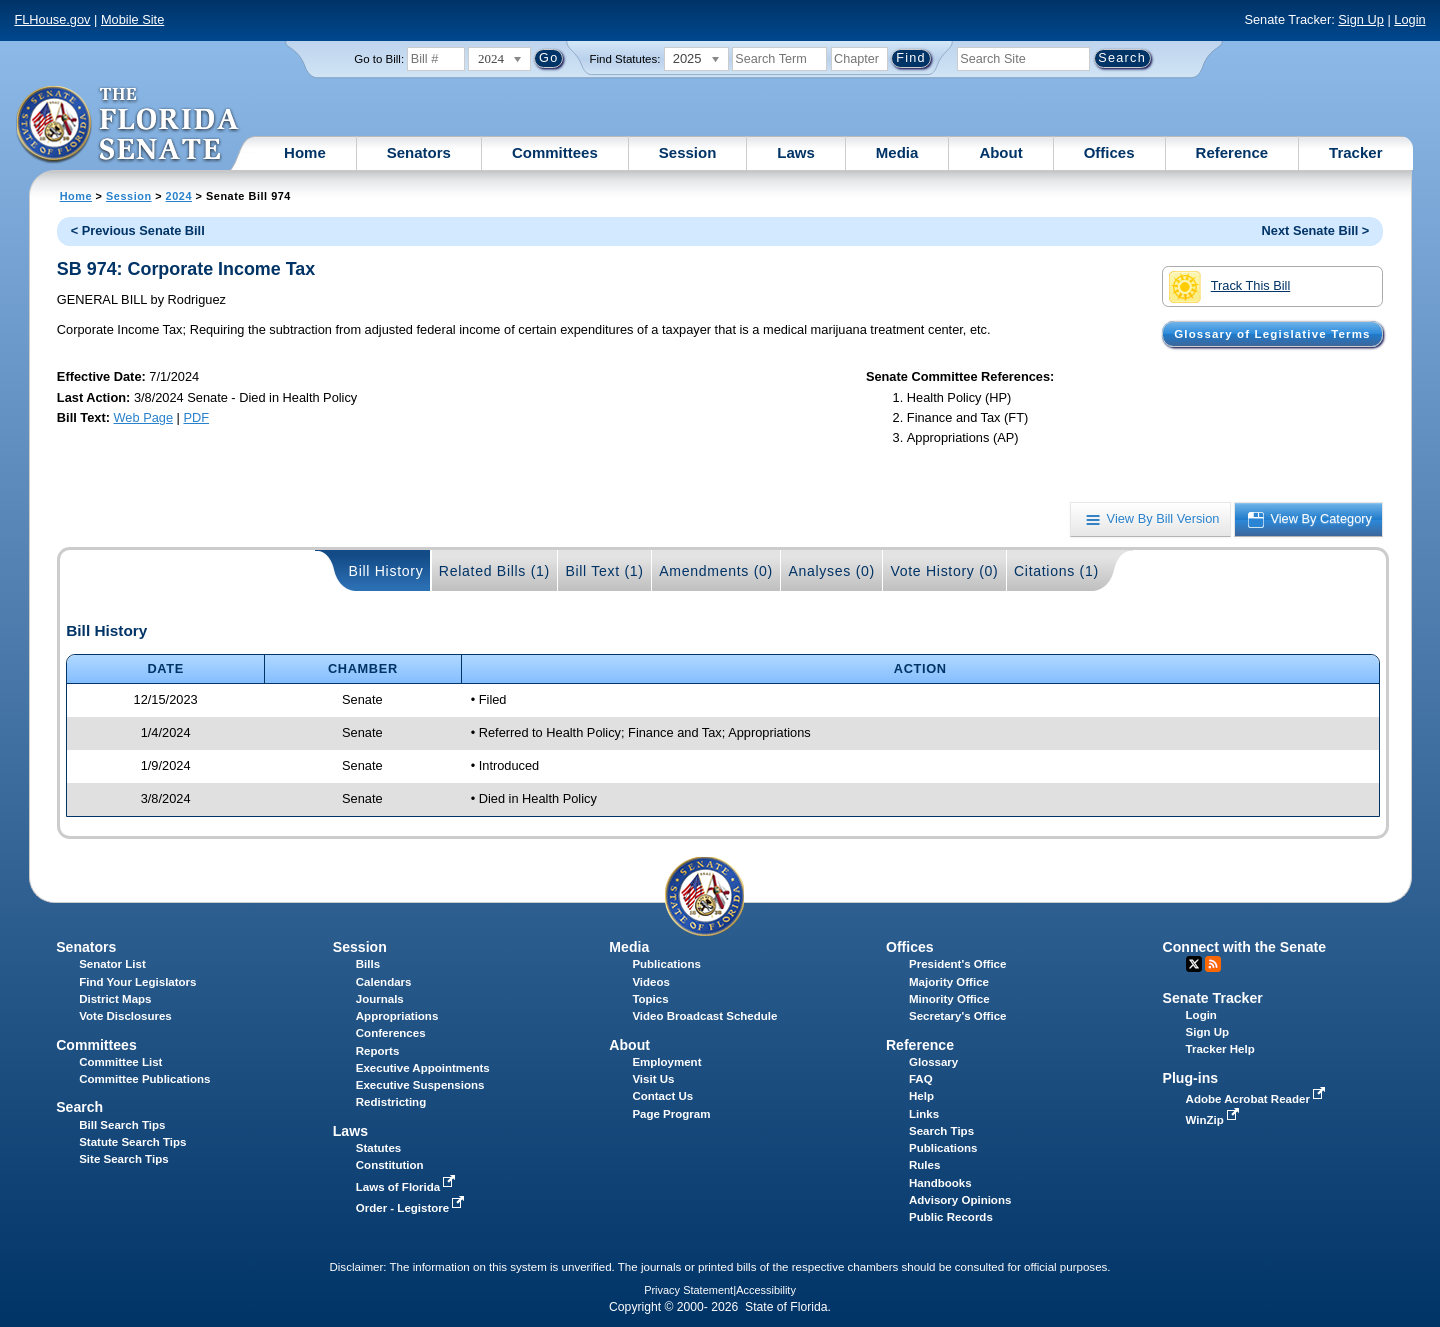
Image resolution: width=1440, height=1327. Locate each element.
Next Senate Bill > (1316, 230)
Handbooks (940, 1183)
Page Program (671, 1114)
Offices (1109, 152)
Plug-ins (1191, 1078)
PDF (196, 417)
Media (897, 152)
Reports (378, 1051)
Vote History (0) (944, 571)
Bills (368, 964)
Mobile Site (132, 19)
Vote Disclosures (125, 1016)
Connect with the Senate (1244, 947)
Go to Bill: (379, 59)
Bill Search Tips (122, 1125)
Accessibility (766, 1290)
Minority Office (949, 999)
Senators (419, 152)
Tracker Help (1220, 1049)
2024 (179, 196)
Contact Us (662, 1096)
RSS (1213, 964)
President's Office (957, 964)
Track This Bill (1229, 287)
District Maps (115, 999)
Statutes (378, 1148)
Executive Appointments (423, 1068)
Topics (650, 999)
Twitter (1194, 964)
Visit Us (653, 1079)
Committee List (120, 1062)
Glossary (933, 1062)
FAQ (921, 1079)
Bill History (386, 571)
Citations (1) (1056, 571)
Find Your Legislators (137, 982)
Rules (924, 1165)
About (1000, 152)
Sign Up (1361, 19)
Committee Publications (144, 1079)
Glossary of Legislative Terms (1272, 334)
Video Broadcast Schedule (704, 1016)
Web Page (144, 417)
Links (924, 1114)
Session (688, 152)
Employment (666, 1062)
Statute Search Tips (132, 1142)
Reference (1232, 152)
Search (79, 1107)
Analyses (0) (831, 571)
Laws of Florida (408, 1187)
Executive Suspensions (420, 1085)
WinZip (1214, 1120)
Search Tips (941, 1131)
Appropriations (397, 1016)
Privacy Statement (688, 1290)
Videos (651, 982)
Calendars (384, 982)
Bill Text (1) (604, 571)
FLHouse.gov (52, 19)
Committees (555, 152)
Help (921, 1096)
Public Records (951, 1217)
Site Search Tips (123, 1159)
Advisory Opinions (960, 1200)
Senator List (112, 964)
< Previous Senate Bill (138, 230)
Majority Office (949, 982)
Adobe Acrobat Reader (1258, 1099)
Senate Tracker (1213, 998)
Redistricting (391, 1102)
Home (305, 152)
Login (1409, 19)
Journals (380, 999)
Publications (666, 964)
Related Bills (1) (494, 571)
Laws (796, 152)
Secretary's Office (957, 1016)
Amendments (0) (716, 571)
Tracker (1355, 152)
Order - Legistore (412, 1208)
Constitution (390, 1165)
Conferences (391, 1033)
